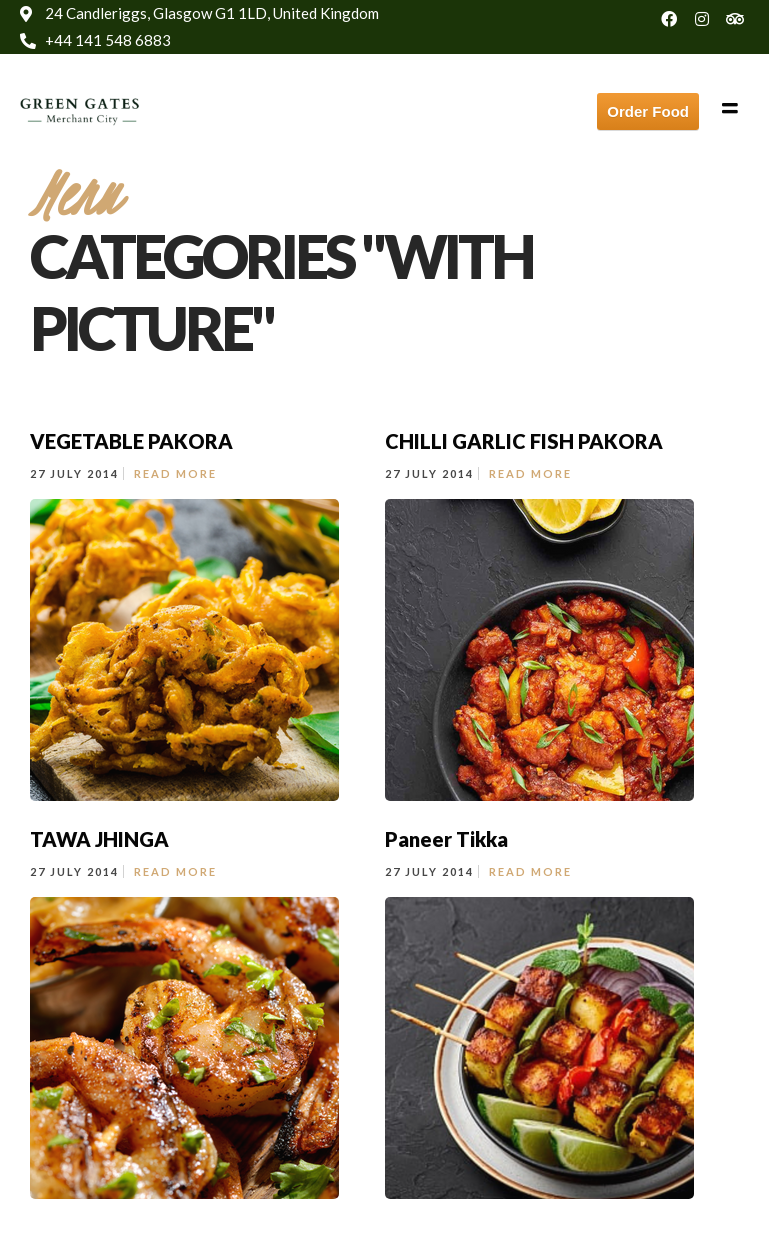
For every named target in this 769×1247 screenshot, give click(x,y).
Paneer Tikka (446, 839)
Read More (175, 473)
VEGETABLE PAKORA (131, 441)
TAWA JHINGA (99, 839)
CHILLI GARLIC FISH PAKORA (524, 441)
